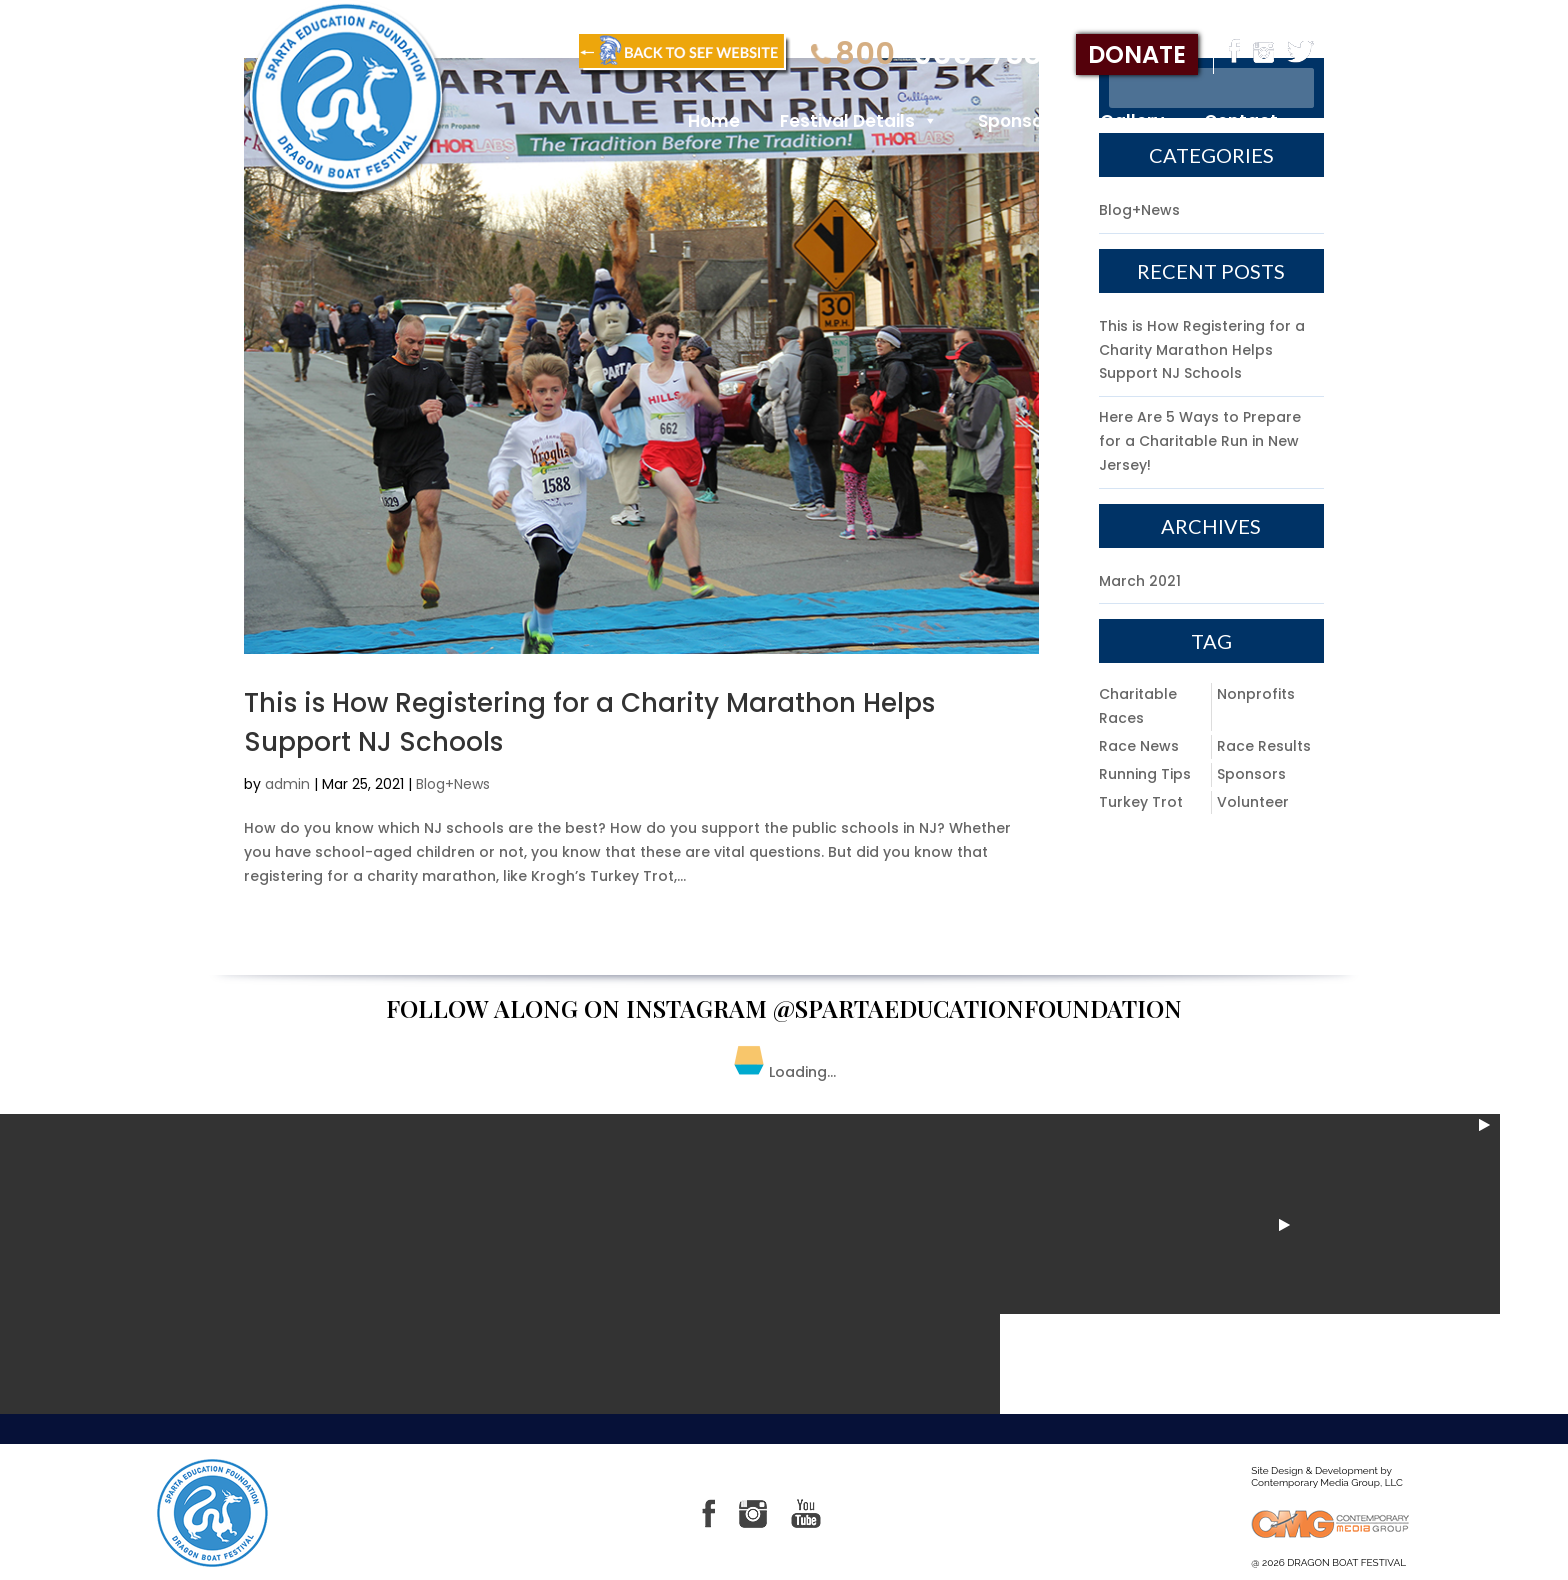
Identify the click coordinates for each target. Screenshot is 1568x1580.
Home (714, 121)
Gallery (1132, 121)
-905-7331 (932, 54)
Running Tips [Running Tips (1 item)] (1145, 774)
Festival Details (859, 121)
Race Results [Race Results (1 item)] (1264, 746)
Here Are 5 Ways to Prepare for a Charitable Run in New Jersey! (1200, 441)
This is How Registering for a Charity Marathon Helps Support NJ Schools (1202, 350)
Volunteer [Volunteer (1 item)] (1253, 802)
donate (1137, 54)
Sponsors (1019, 121)
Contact (1241, 121)
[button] (926, 121)
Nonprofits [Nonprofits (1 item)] (1256, 694)
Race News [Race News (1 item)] (1139, 746)
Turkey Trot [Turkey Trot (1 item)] (1141, 802)
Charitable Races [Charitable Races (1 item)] (1138, 706)
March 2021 (1140, 581)
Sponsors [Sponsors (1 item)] (1251, 774)
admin (287, 784)
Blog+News (453, 784)
